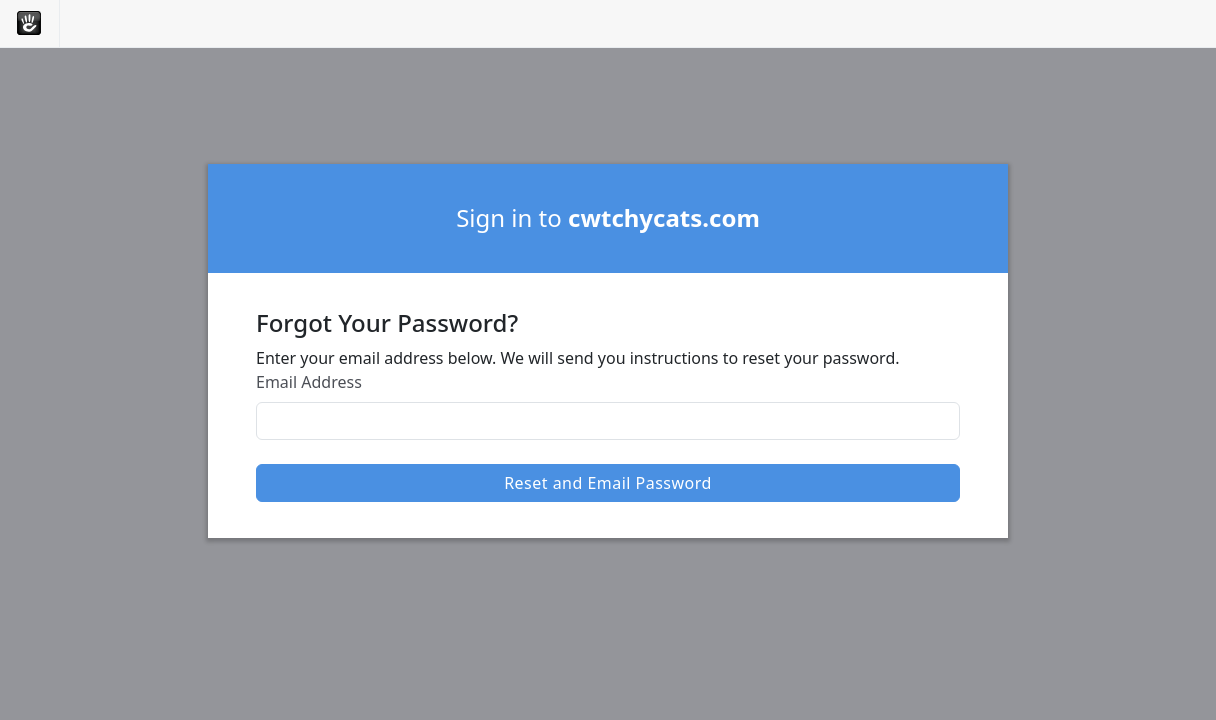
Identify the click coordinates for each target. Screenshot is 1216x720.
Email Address (309, 382)
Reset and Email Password (608, 483)
